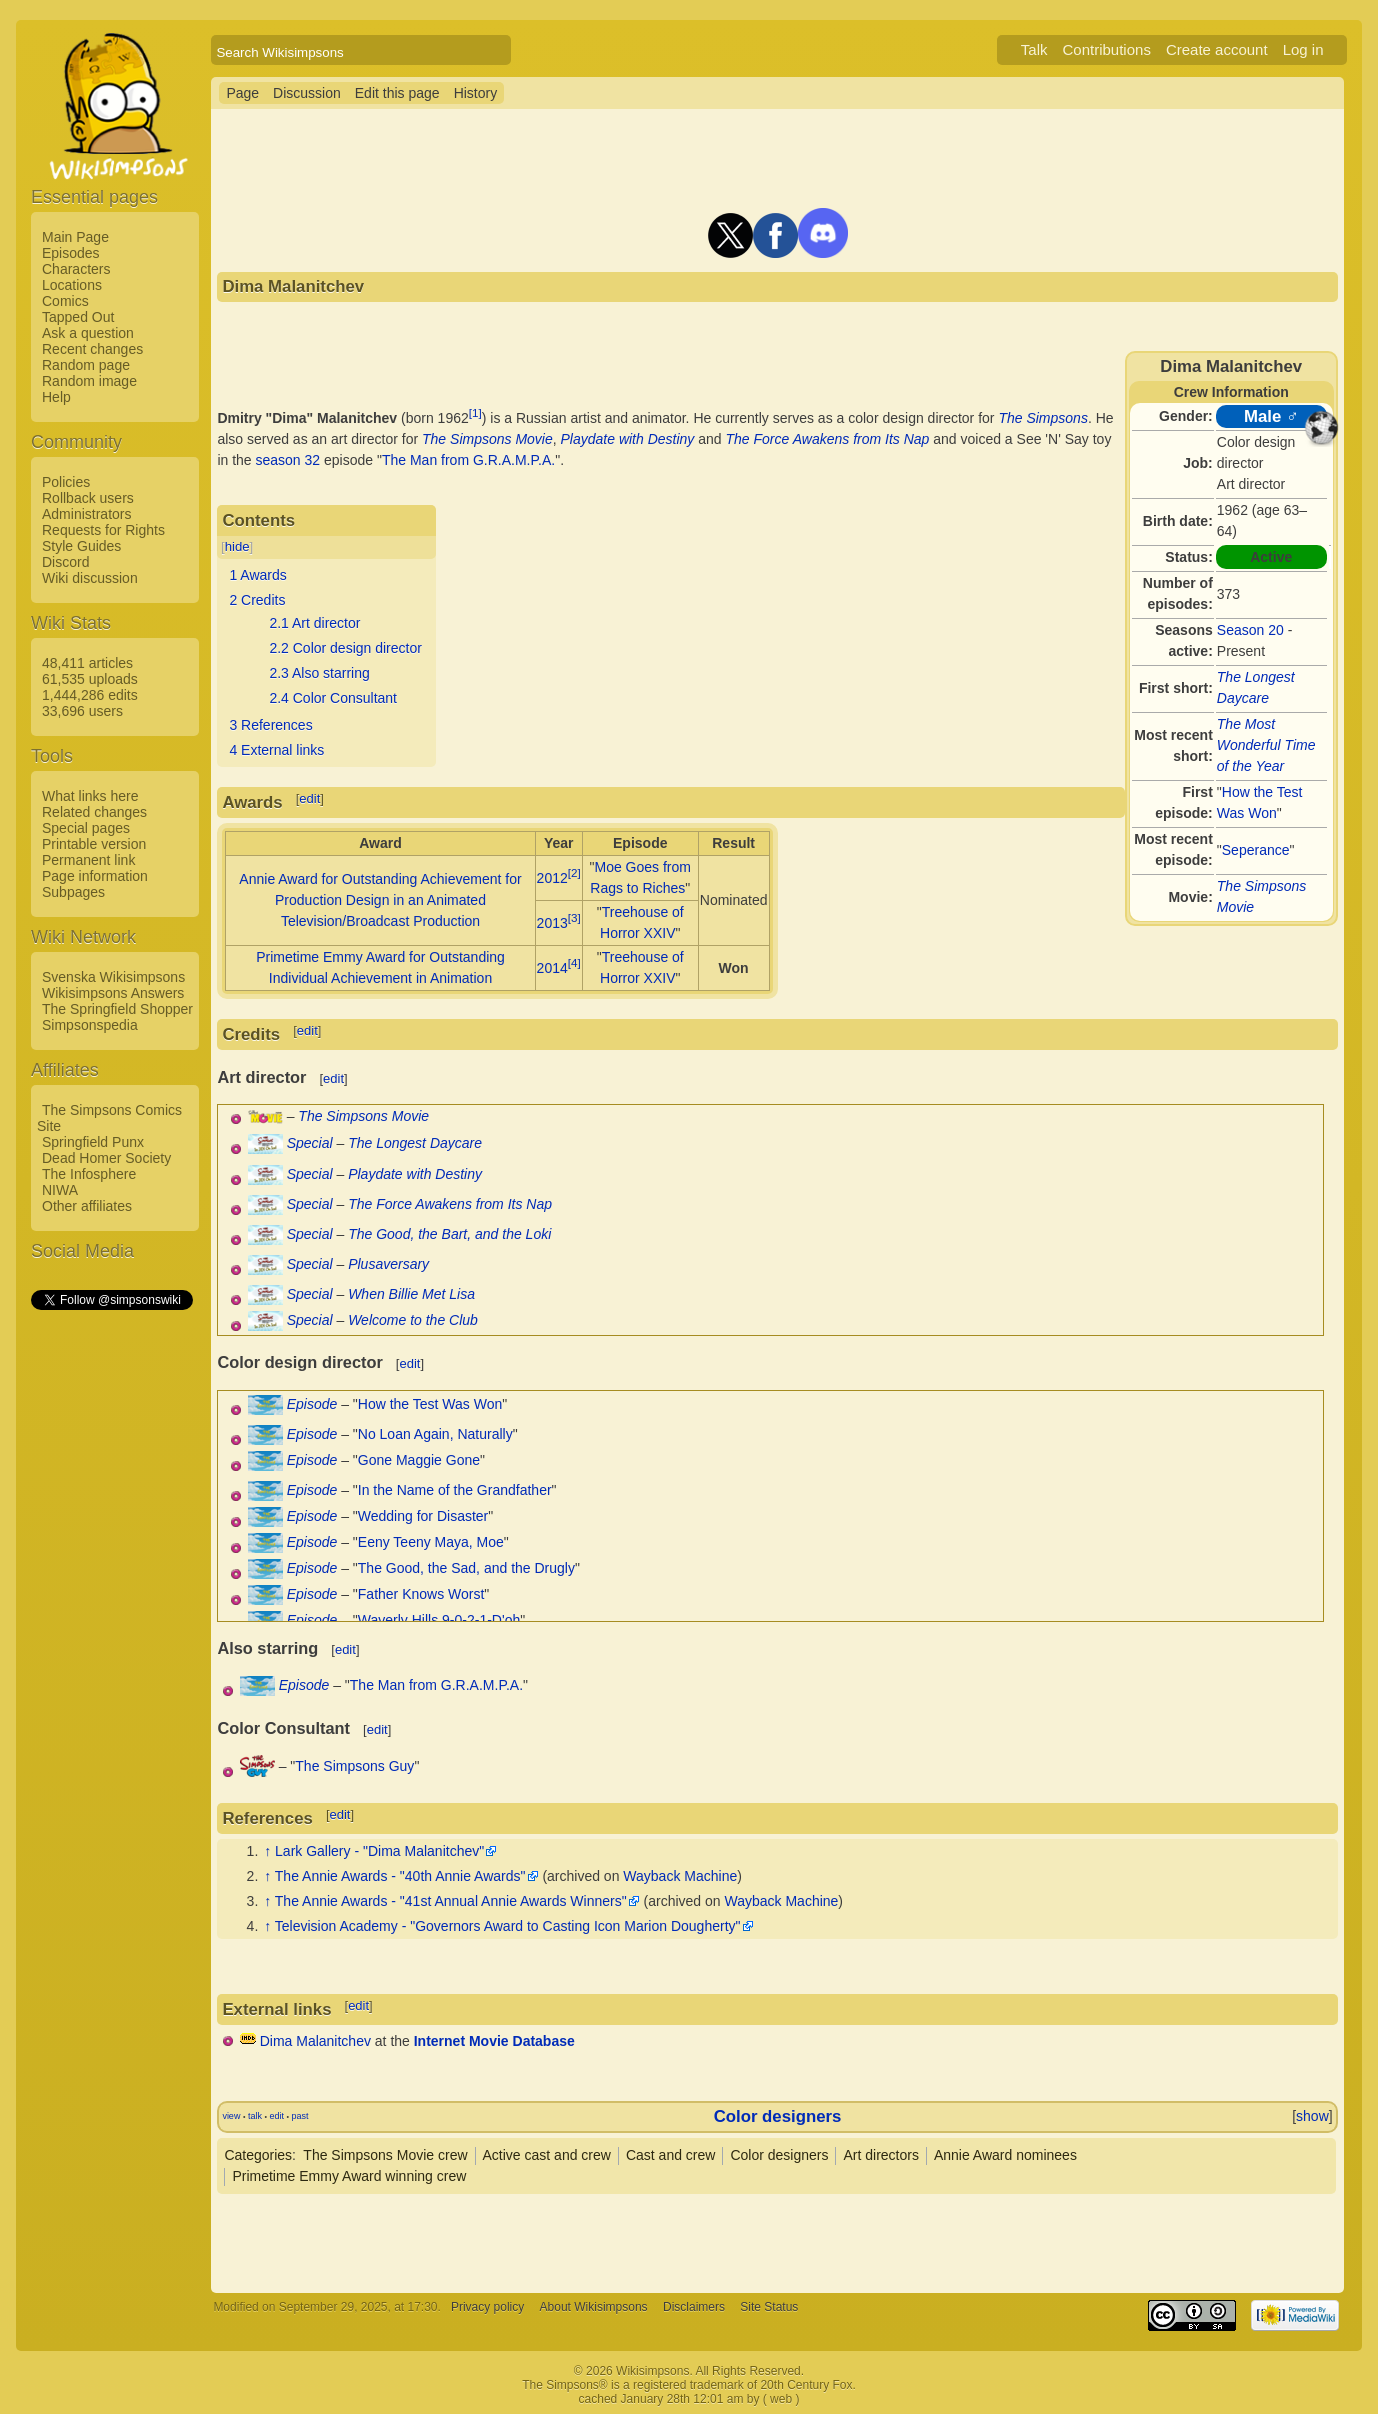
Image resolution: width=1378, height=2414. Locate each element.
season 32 (288, 460)
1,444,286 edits (90, 695)
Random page (86, 365)
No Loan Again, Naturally (435, 1434)
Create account (1217, 49)
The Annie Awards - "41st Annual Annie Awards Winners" (451, 1901)
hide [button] (237, 546)
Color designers (778, 2116)
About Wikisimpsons (594, 2307)
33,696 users (82, 711)
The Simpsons (1042, 418)
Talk (1034, 49)
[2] (574, 872)
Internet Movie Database (494, 2041)
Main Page (75, 237)
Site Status (769, 2307)
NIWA (60, 1190)
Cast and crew (670, 2155)
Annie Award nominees (1005, 2155)
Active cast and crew (547, 2155)
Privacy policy (487, 2307)
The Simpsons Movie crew (385, 2155)
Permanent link (88, 860)
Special (310, 1143)
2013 (552, 923)
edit (309, 798)
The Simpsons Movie (487, 439)
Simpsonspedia (90, 1025)
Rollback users (88, 498)
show (1312, 2116)
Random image (89, 381)
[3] (574, 917)
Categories (258, 2155)
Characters (76, 269)
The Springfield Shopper (117, 1009)
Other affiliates (87, 1206)
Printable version (94, 844)
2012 (552, 878)
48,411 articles (87, 663)
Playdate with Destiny (628, 439)
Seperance (1256, 850)
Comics (65, 301)
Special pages (86, 828)
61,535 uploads (90, 679)
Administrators (86, 514)
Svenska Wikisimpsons (113, 977)
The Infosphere (89, 1174)
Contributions (1107, 49)
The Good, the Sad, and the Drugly (466, 1568)
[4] (574, 962)
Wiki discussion (90, 578)
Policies (66, 482)
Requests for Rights (103, 530)
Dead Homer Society (106, 1158)
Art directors (880, 2155)
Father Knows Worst (421, 1594)
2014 (552, 968)
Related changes (94, 812)
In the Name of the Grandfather (455, 1490)
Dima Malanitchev (315, 2041)
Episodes (71, 253)
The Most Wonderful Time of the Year (1266, 745)
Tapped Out (78, 317)
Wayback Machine (680, 1876)
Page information (95, 876)
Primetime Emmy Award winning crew (349, 2176)
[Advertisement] (111, 1613)
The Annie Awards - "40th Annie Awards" (400, 1876)
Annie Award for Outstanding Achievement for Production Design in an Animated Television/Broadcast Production (380, 900)
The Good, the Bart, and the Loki (449, 1234)
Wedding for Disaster (423, 1516)
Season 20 (1250, 630)
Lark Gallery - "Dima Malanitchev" (379, 1851)
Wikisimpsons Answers (113, 993)
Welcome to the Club (413, 1320)
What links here (90, 796)
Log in (1303, 49)
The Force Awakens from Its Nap (828, 439)
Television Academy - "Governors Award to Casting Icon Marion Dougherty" (508, 1926)
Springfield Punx (93, 1142)
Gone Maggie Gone (419, 1460)
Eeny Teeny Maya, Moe (431, 1542)
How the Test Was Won (430, 1404)
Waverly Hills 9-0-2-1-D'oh (439, 1620)
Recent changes (92, 349)
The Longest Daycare (415, 1143)
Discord (65, 562)
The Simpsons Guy (354, 1766)
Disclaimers (694, 2307)
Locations (72, 285)
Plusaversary (388, 1264)
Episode (312, 1404)
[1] (475, 412)
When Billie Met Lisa (411, 1294)
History (476, 93)
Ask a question (88, 333)
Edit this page (397, 93)
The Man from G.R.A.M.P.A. (468, 460)
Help (56, 397)
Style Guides (81, 546)
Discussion (307, 93)
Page (242, 93)
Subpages (73, 892)
